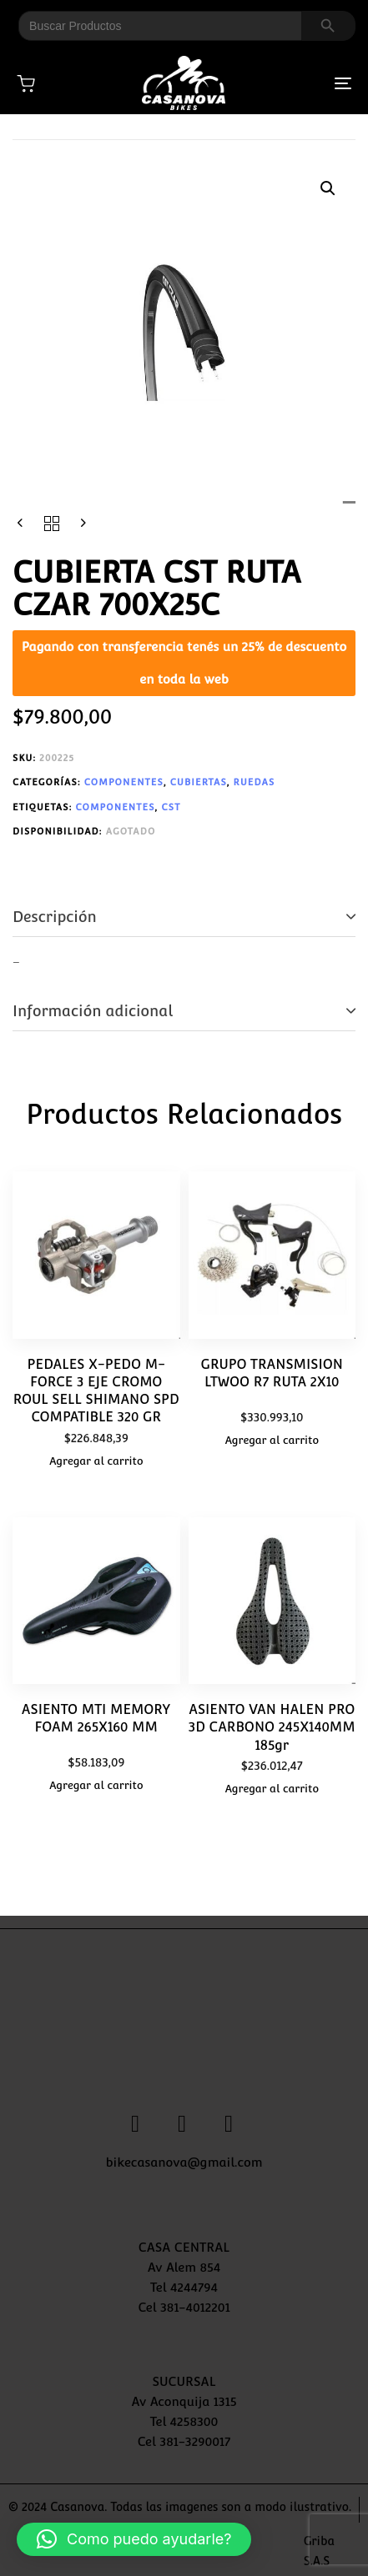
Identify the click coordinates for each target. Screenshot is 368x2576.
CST (170, 807)
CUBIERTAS (198, 782)
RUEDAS (254, 782)
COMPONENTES (124, 782)
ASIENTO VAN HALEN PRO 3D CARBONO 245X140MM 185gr (272, 1727)
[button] (328, 188)
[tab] (184, 917)
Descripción (55, 916)
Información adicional (93, 1011)
